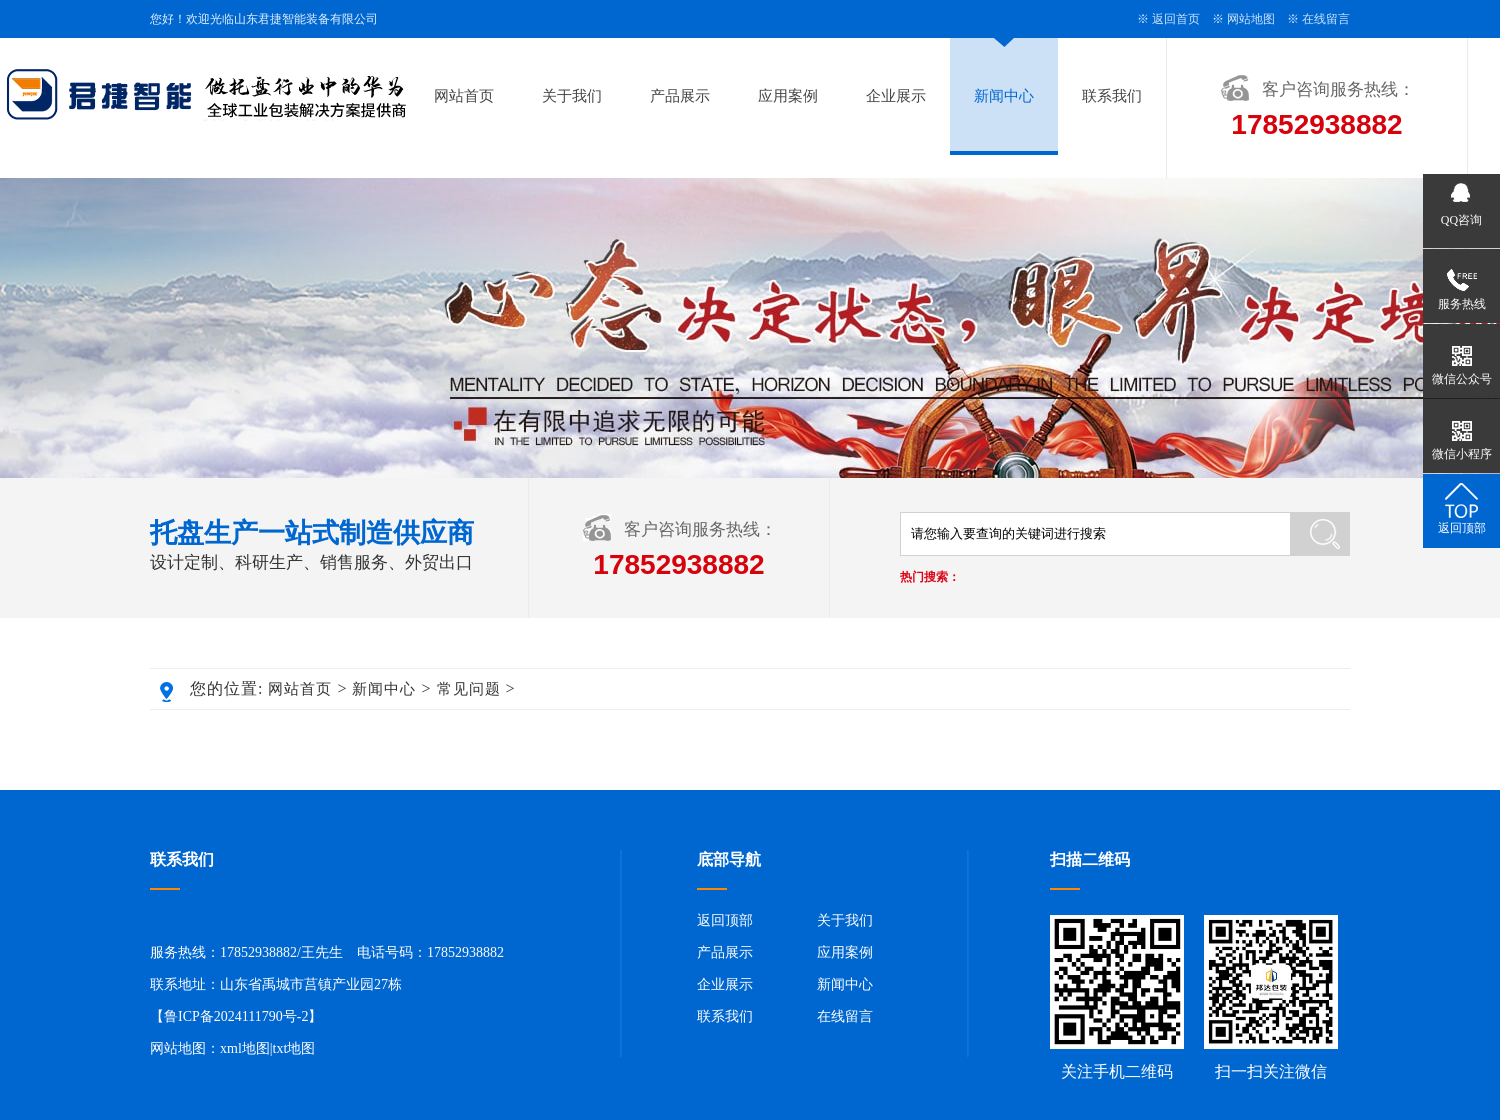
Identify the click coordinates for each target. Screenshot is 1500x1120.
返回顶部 (725, 920)
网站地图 (1251, 19)
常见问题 (469, 689)
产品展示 (680, 96)
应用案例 (788, 96)
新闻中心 (1004, 96)
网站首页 (464, 96)
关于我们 (572, 96)
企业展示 (896, 96)
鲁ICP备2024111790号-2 (236, 1016)
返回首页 (1176, 19)
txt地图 (294, 1048)
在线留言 (1326, 19)
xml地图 (245, 1048)
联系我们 (1112, 96)
